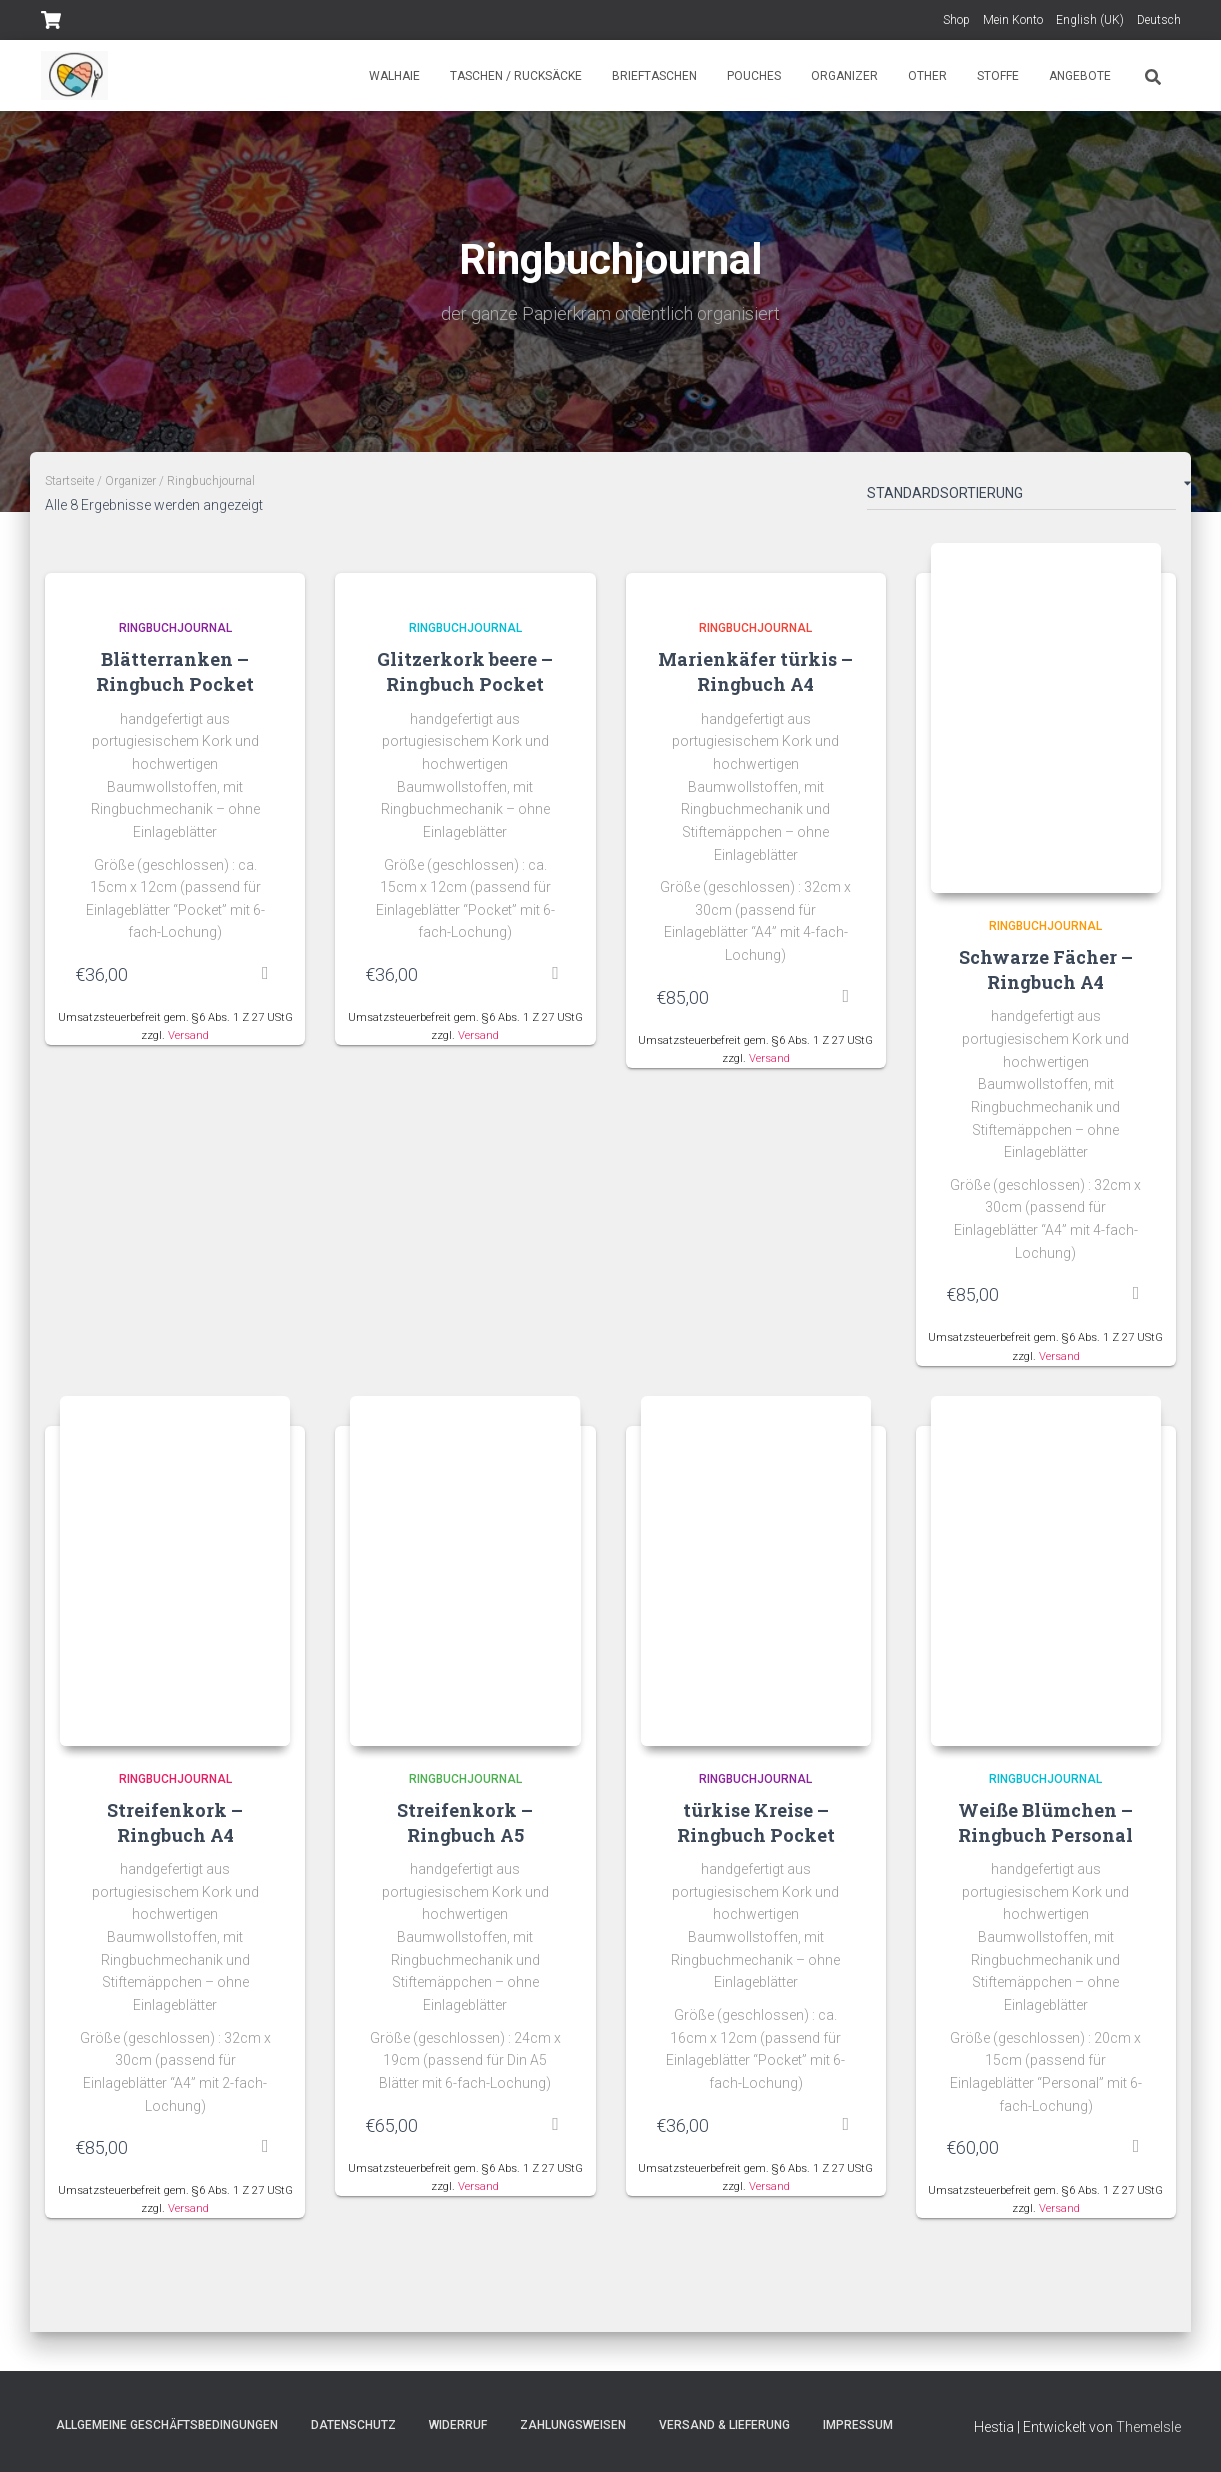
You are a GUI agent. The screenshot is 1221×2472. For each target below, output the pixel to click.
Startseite (69, 481)
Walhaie (394, 76)
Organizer (844, 76)
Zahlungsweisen (573, 2425)
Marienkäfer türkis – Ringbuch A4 (755, 671)
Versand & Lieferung (724, 2425)
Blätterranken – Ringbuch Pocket (175, 671)
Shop (956, 20)
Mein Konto (1013, 20)
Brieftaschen (654, 76)
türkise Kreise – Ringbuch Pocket (756, 1822)
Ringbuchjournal (175, 628)
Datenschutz (353, 2425)
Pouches (754, 76)
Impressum (858, 2425)
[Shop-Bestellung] (1021, 497)
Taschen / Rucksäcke (516, 76)
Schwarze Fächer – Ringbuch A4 (1046, 969)
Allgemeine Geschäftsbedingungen (167, 2425)
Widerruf (458, 2425)
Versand (188, 1035)
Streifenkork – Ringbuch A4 (175, 1822)
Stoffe (998, 76)
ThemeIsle (1148, 2427)
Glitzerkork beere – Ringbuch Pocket (465, 671)
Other (927, 76)
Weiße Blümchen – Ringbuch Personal (1045, 1822)
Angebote (1080, 76)
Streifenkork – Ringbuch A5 (465, 1822)
